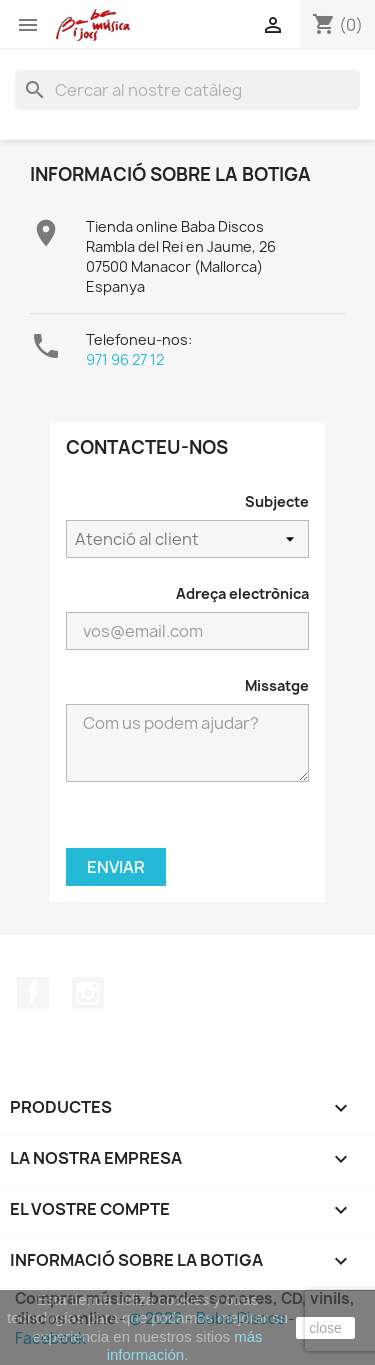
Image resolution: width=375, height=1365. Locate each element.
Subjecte (277, 501)
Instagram (88, 993)
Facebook (33, 993)
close (325, 1328)
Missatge (277, 685)
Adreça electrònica (242, 593)
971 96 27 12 (125, 359)
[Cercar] (187, 90)
